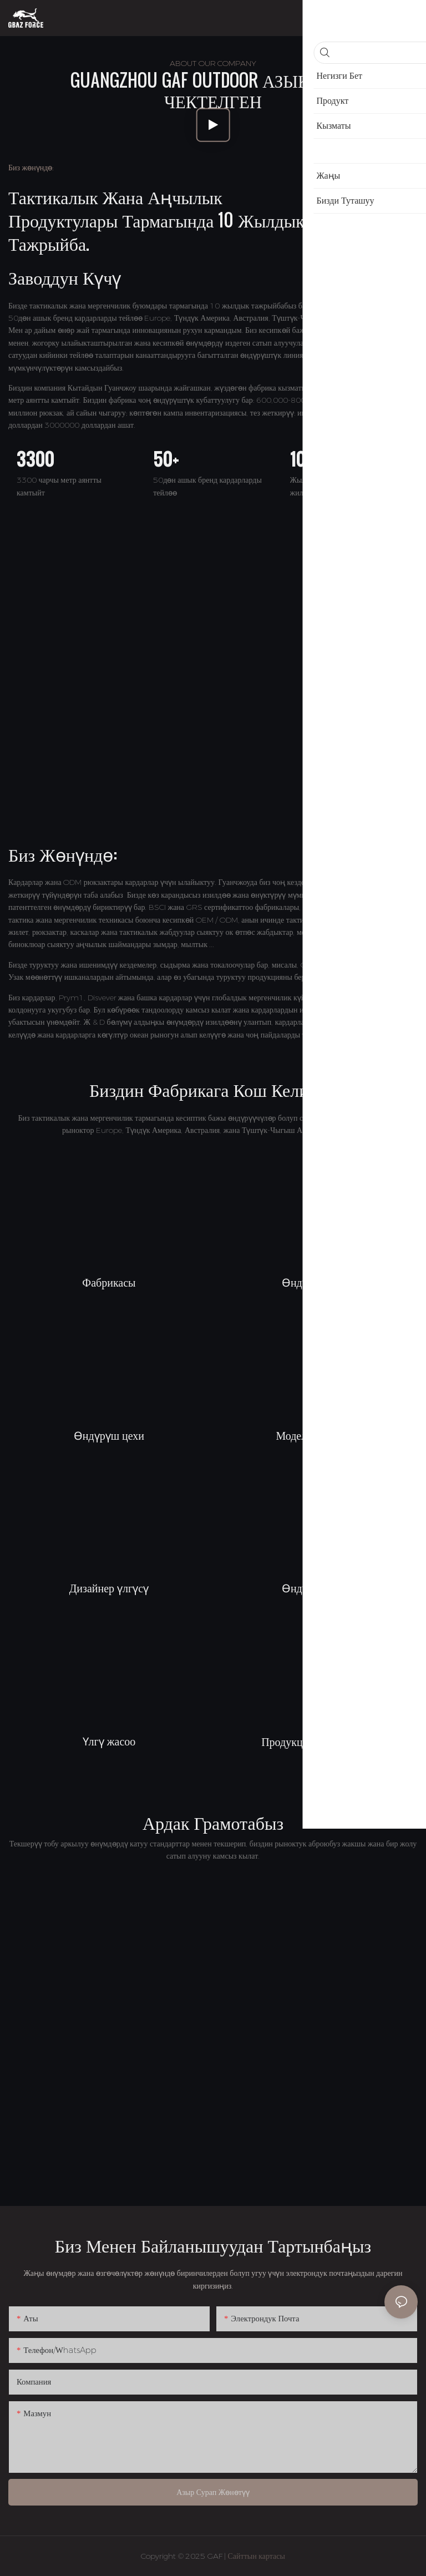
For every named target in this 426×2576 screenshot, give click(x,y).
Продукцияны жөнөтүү (317, 1741)
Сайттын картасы (256, 2556)
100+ (306, 459)
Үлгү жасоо (109, 1740)
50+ (166, 459)
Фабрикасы (108, 1281)
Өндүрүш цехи (317, 1281)
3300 (35, 459)
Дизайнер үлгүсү (109, 1587)
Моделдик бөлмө (317, 1434)
